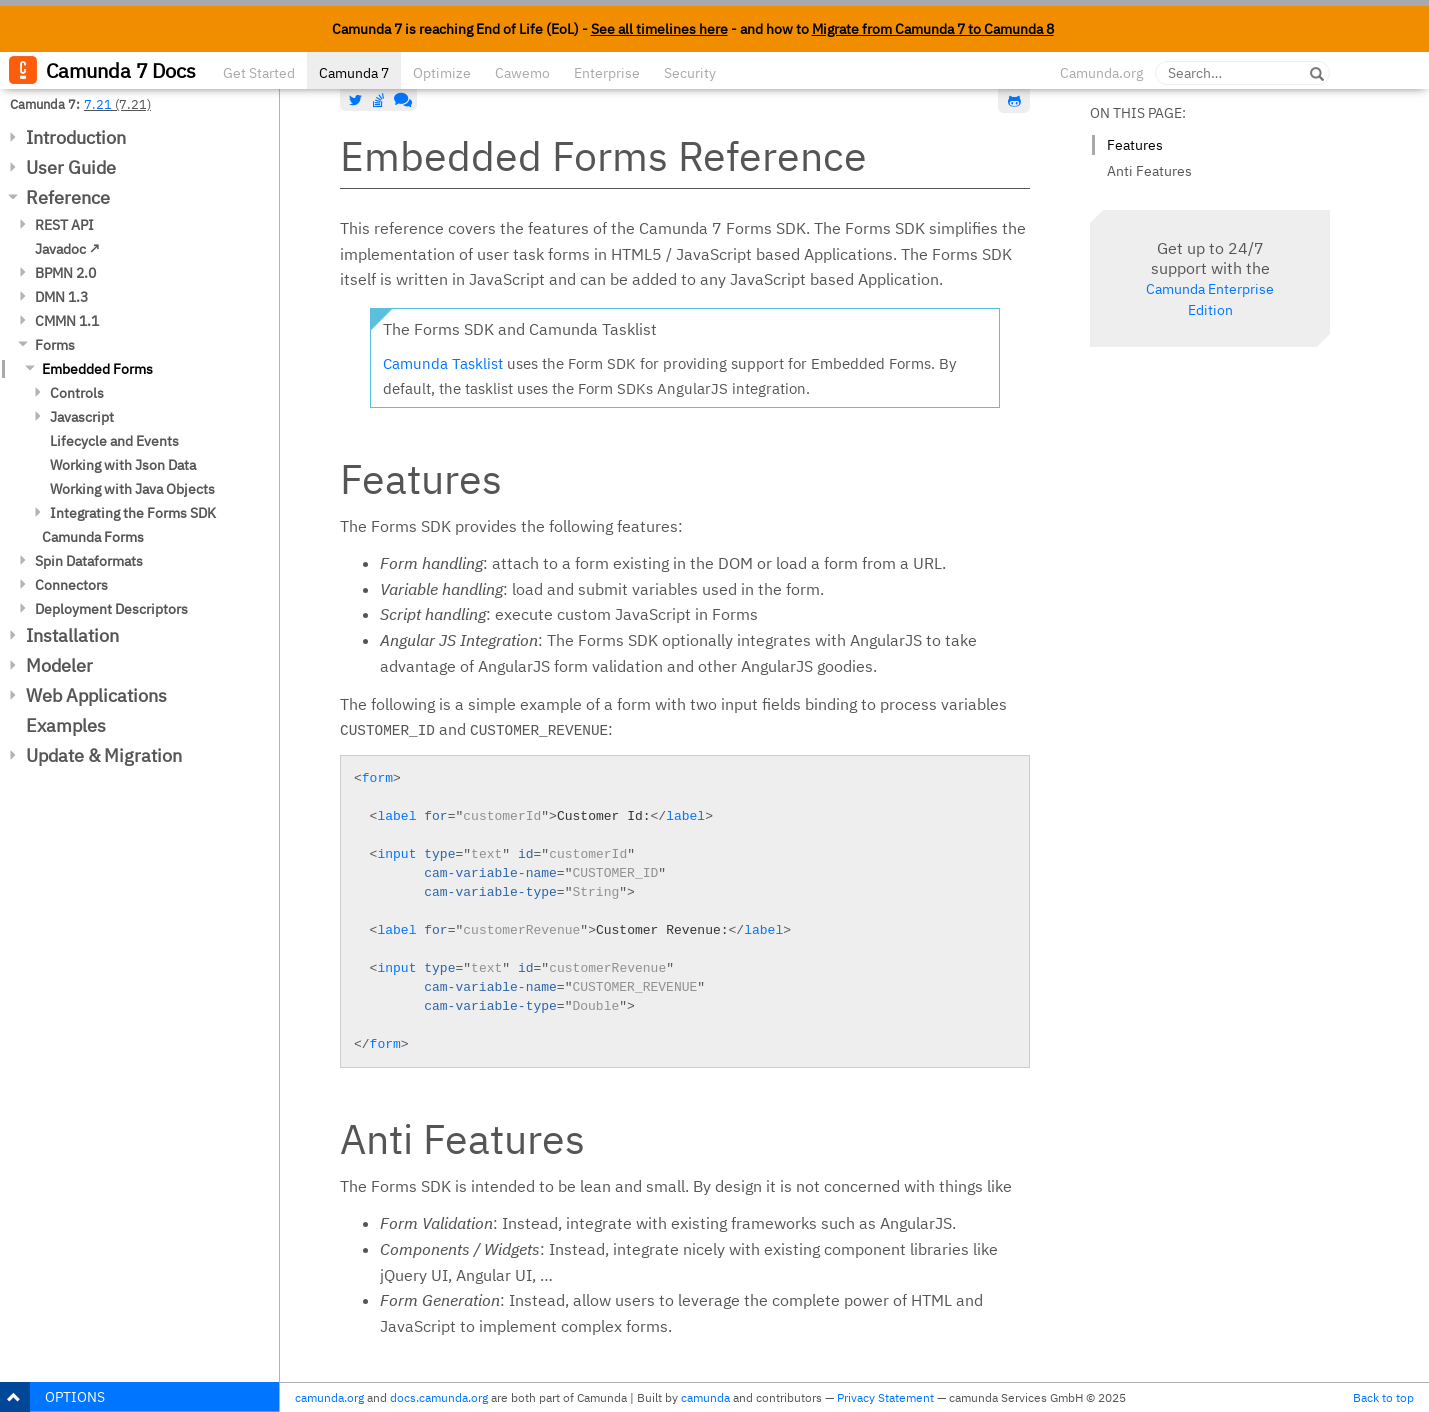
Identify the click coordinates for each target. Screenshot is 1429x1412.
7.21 (98, 104)
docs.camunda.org (439, 1397)
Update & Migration (104, 755)
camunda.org (329, 1397)
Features (1135, 145)
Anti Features (1149, 171)
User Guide (71, 167)
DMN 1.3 (61, 297)
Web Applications (96, 695)
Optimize (442, 73)
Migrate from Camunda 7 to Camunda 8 (933, 29)
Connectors (71, 585)
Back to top (1383, 1397)
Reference (68, 197)
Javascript (82, 417)
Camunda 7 (354, 73)
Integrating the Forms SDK (133, 513)
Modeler (59, 665)
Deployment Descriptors (111, 609)
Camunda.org (1101, 73)
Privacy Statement (885, 1397)
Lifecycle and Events (114, 441)
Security (690, 73)
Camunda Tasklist (443, 363)
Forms (55, 345)
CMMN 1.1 (67, 321)
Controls (77, 393)
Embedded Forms (97, 369)
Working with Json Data (123, 465)
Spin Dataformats (89, 561)
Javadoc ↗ (67, 249)
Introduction (76, 137)
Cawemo (522, 73)
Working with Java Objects (132, 489)
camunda (705, 1397)
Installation (72, 635)
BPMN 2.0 (65, 273)
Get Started (259, 73)
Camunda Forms (93, 537)
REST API (64, 225)
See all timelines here (659, 29)
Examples (66, 725)
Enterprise (607, 73)
